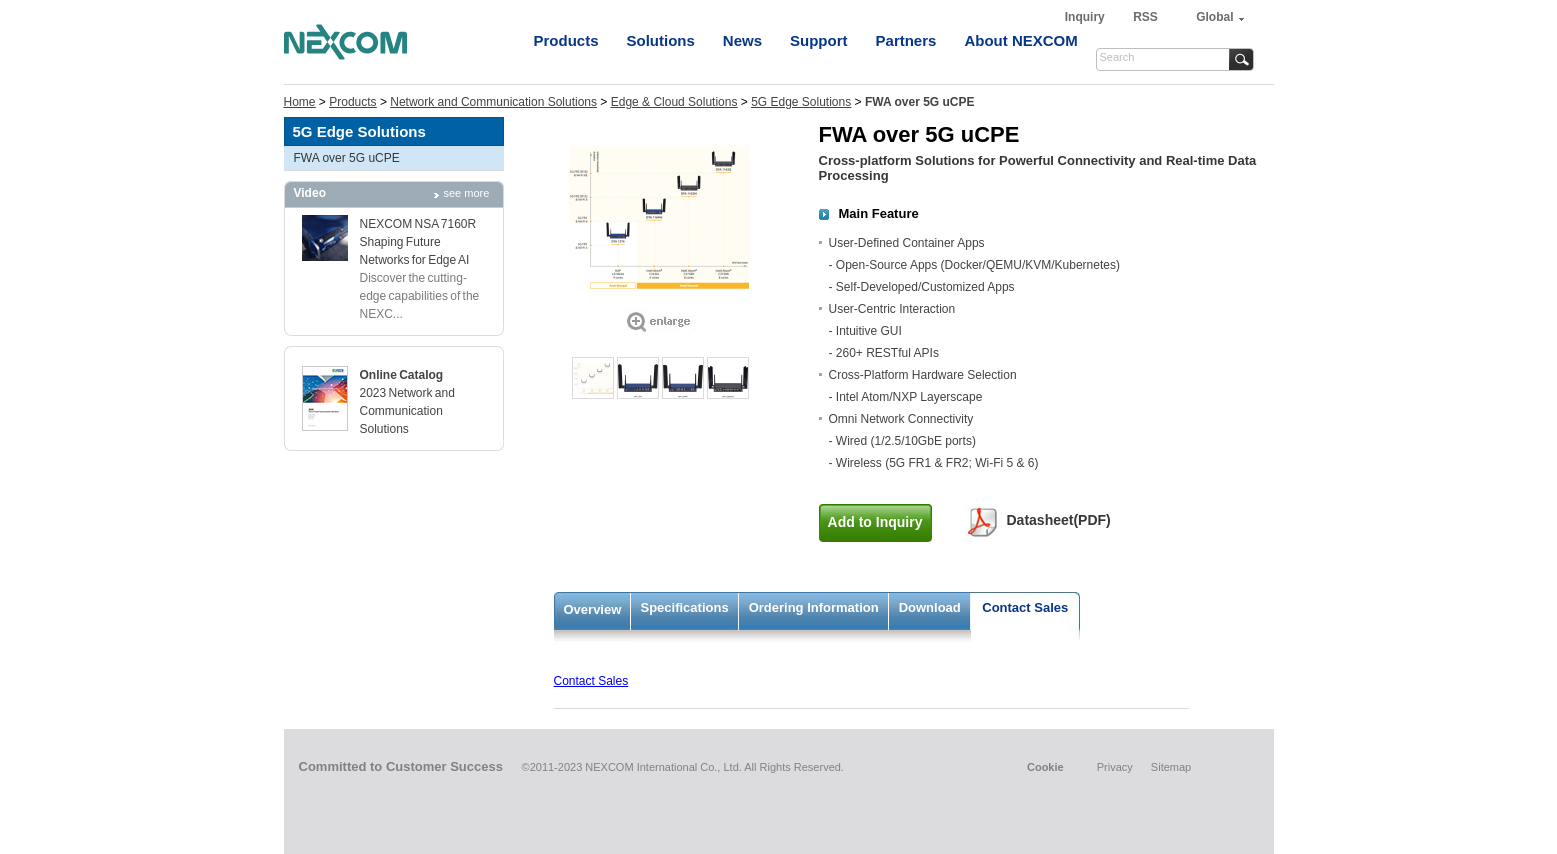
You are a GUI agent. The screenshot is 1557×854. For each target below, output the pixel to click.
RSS (1145, 17)
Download (930, 607)
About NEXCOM (1020, 40)
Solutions (661, 40)
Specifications (685, 607)
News (742, 40)
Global (1214, 17)
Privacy (1115, 767)
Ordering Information (814, 607)
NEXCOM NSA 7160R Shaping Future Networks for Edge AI (418, 242)
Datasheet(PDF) (1059, 520)
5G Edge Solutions (801, 102)
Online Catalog (402, 375)
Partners (906, 40)
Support (819, 40)
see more (467, 193)
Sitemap (1171, 767)
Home (300, 102)
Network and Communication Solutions (493, 102)
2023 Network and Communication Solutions (407, 411)
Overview (593, 609)
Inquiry (1086, 17)
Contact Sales (1025, 607)
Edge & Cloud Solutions (674, 102)
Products (566, 40)
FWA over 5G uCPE (347, 158)
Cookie (1045, 767)
